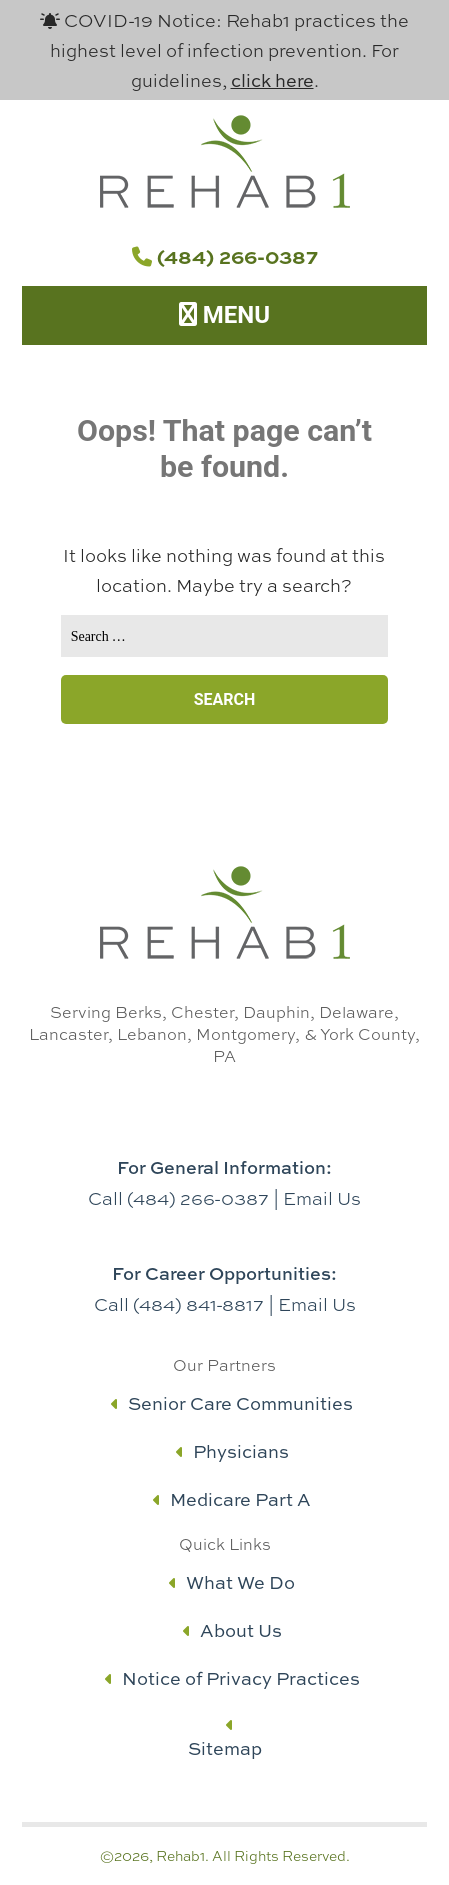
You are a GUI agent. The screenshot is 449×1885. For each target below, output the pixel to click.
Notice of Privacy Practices (232, 1678)
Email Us (322, 1198)
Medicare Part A (232, 1499)
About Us (232, 1630)
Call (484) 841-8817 (179, 1304)
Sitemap (225, 1748)
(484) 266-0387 (225, 256)
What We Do (232, 1582)
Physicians (232, 1451)
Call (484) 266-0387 (178, 1198)
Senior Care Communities (232, 1403)
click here (272, 80)
